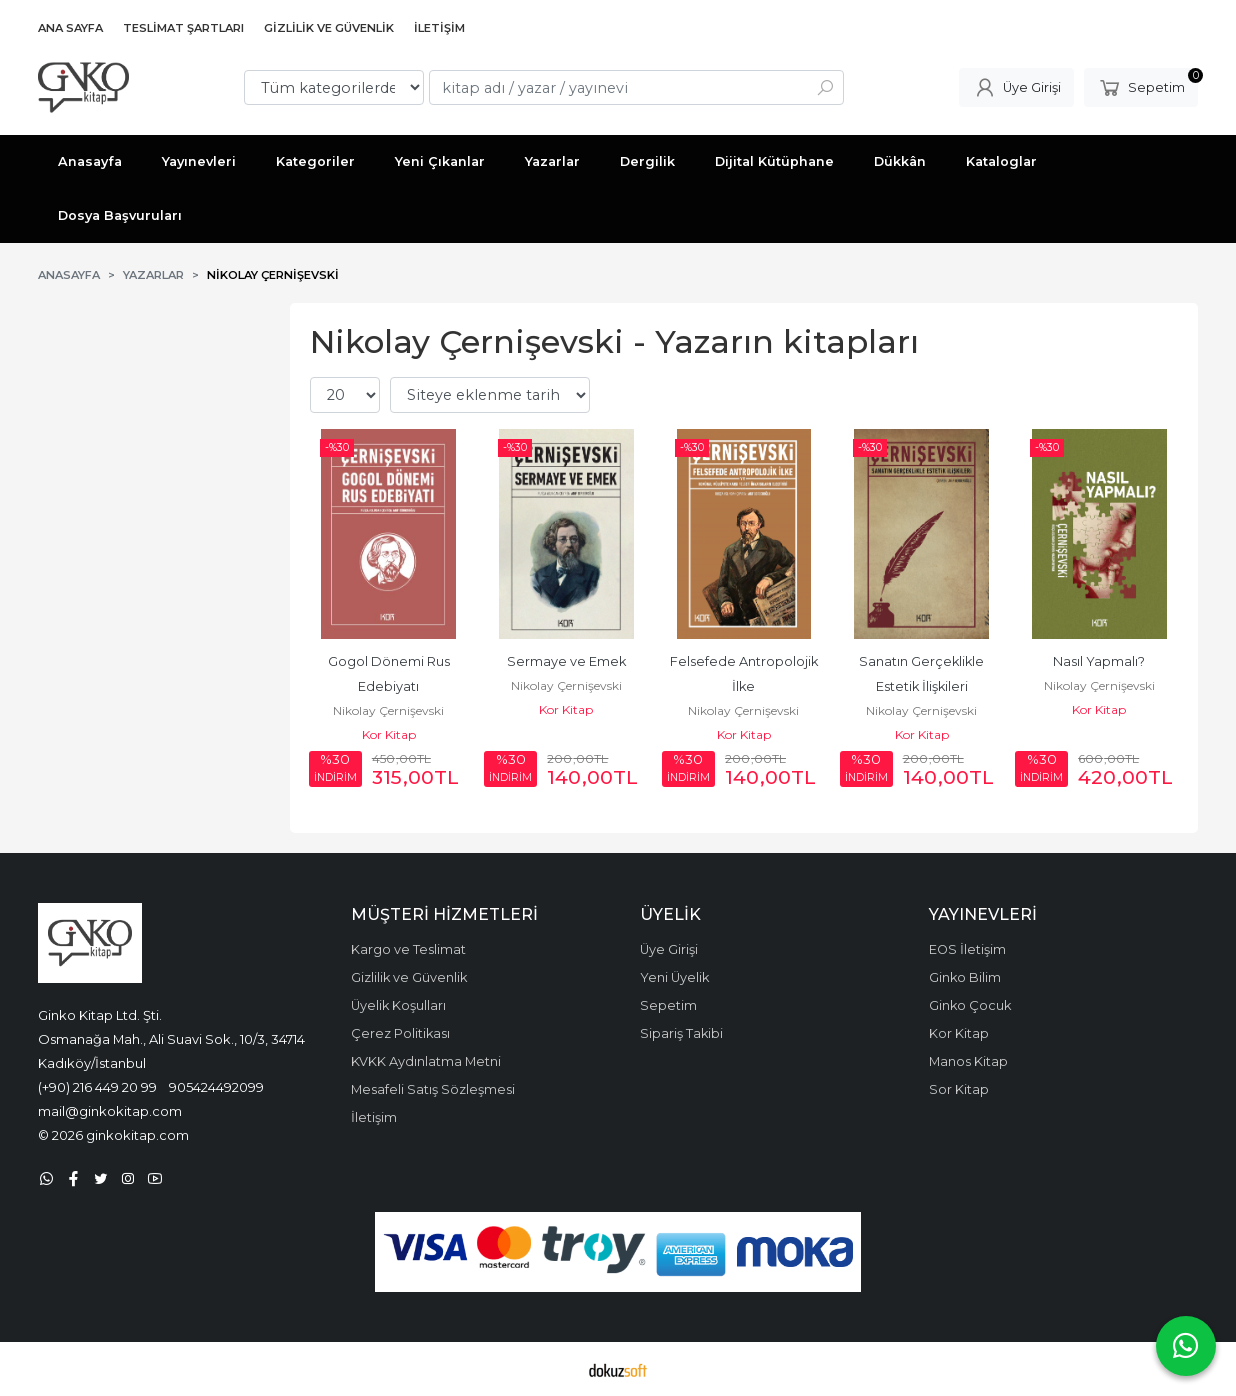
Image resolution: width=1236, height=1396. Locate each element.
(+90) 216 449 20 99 (97, 1087)
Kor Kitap (389, 734)
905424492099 (216, 1087)
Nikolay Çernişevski (388, 710)
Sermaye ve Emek (566, 661)
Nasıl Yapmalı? (1099, 661)
